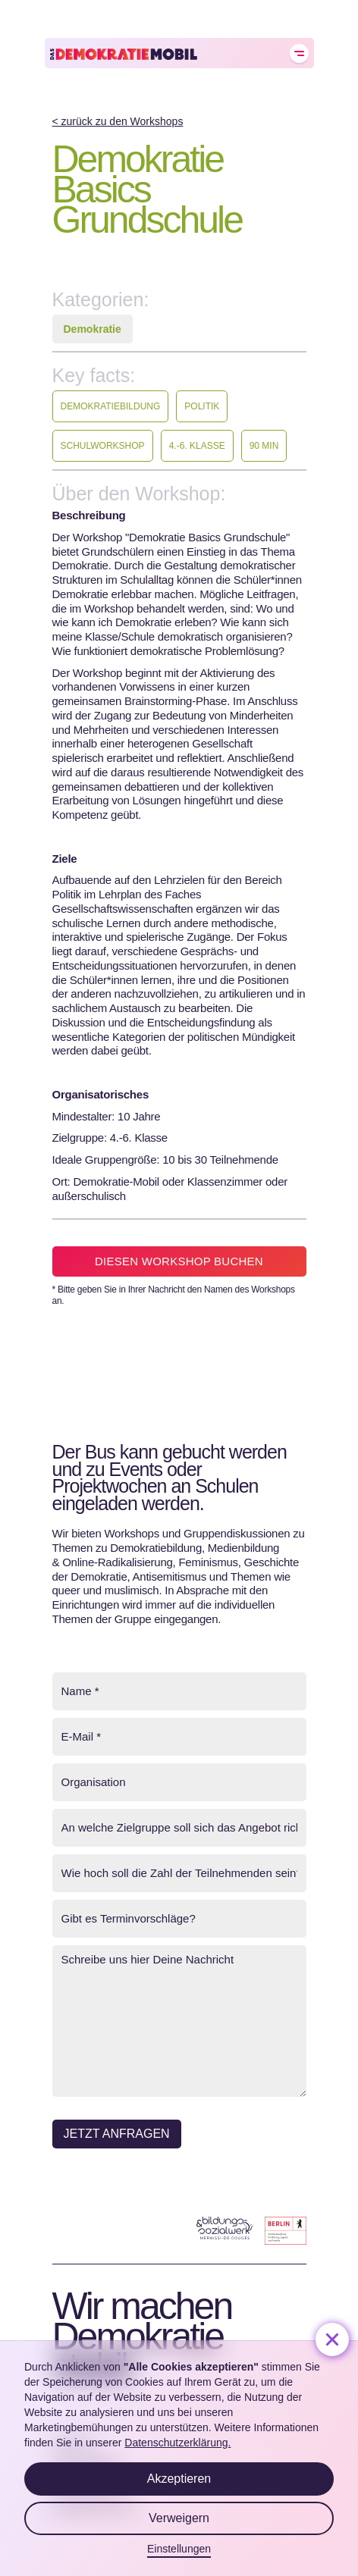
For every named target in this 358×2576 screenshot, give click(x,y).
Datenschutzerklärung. (177, 2443)
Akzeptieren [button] (179, 2478)
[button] (332, 2339)
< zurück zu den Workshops (118, 121)
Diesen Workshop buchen (179, 1261)
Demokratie (92, 329)
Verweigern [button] (179, 2518)
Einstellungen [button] (179, 2549)
